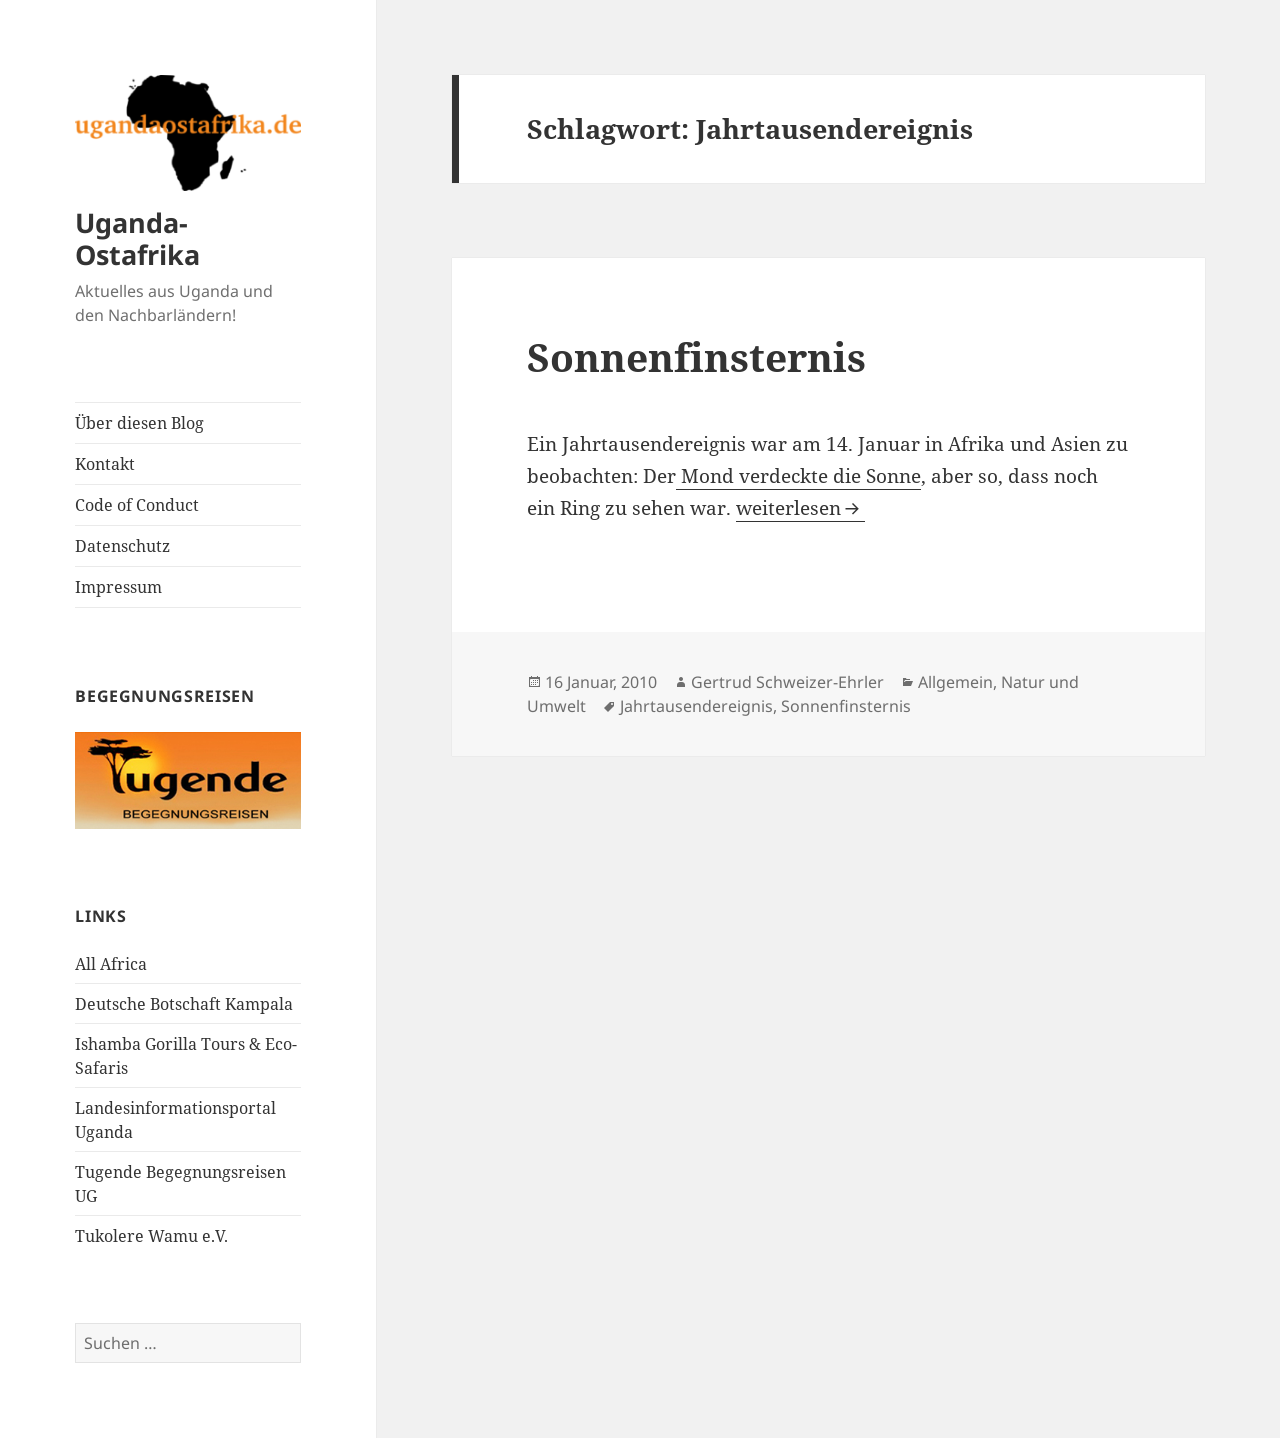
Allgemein (955, 682)
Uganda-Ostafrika (137, 238)
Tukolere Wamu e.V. (151, 1236)
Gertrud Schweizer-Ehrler (787, 682)
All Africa (111, 964)
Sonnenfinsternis (696, 356)
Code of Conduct (137, 505)
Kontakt (105, 464)
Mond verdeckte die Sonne (798, 476)
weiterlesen (800, 508)
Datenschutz (122, 546)
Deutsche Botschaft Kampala (184, 1004)
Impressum (118, 587)
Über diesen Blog (139, 423)
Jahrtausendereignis (696, 706)
